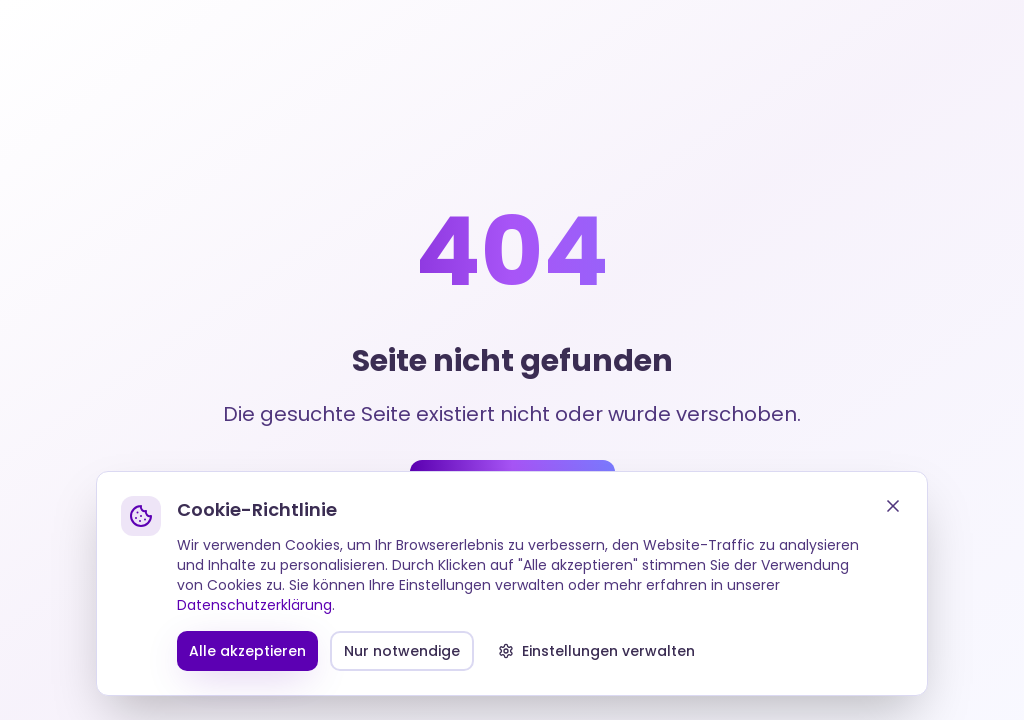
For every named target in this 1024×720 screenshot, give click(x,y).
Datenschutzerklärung (254, 605)
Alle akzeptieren (247, 651)
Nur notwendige (402, 651)
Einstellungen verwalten (596, 651)
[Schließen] (893, 506)
